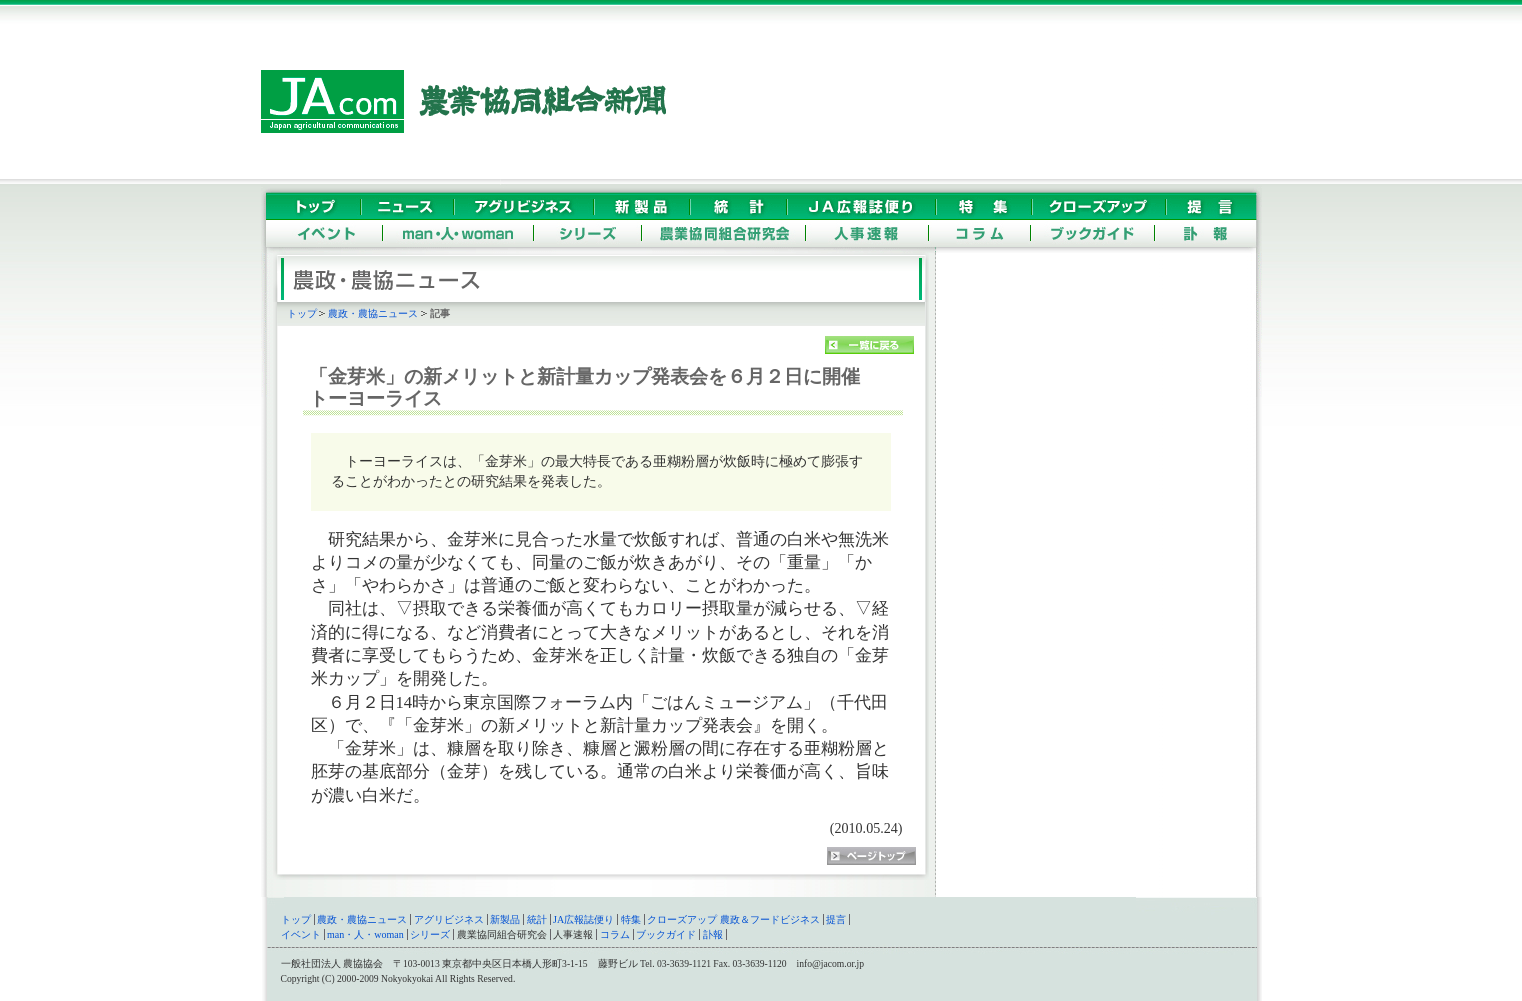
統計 (537, 919)
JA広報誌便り (583, 919)
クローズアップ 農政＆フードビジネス (733, 919)
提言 (836, 919)
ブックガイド (666, 934)
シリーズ (430, 934)
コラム (615, 934)
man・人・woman (365, 934)
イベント (301, 934)
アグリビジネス (449, 919)
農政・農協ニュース (373, 313)
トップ (302, 313)
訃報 (713, 934)
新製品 (505, 919)
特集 (631, 919)
